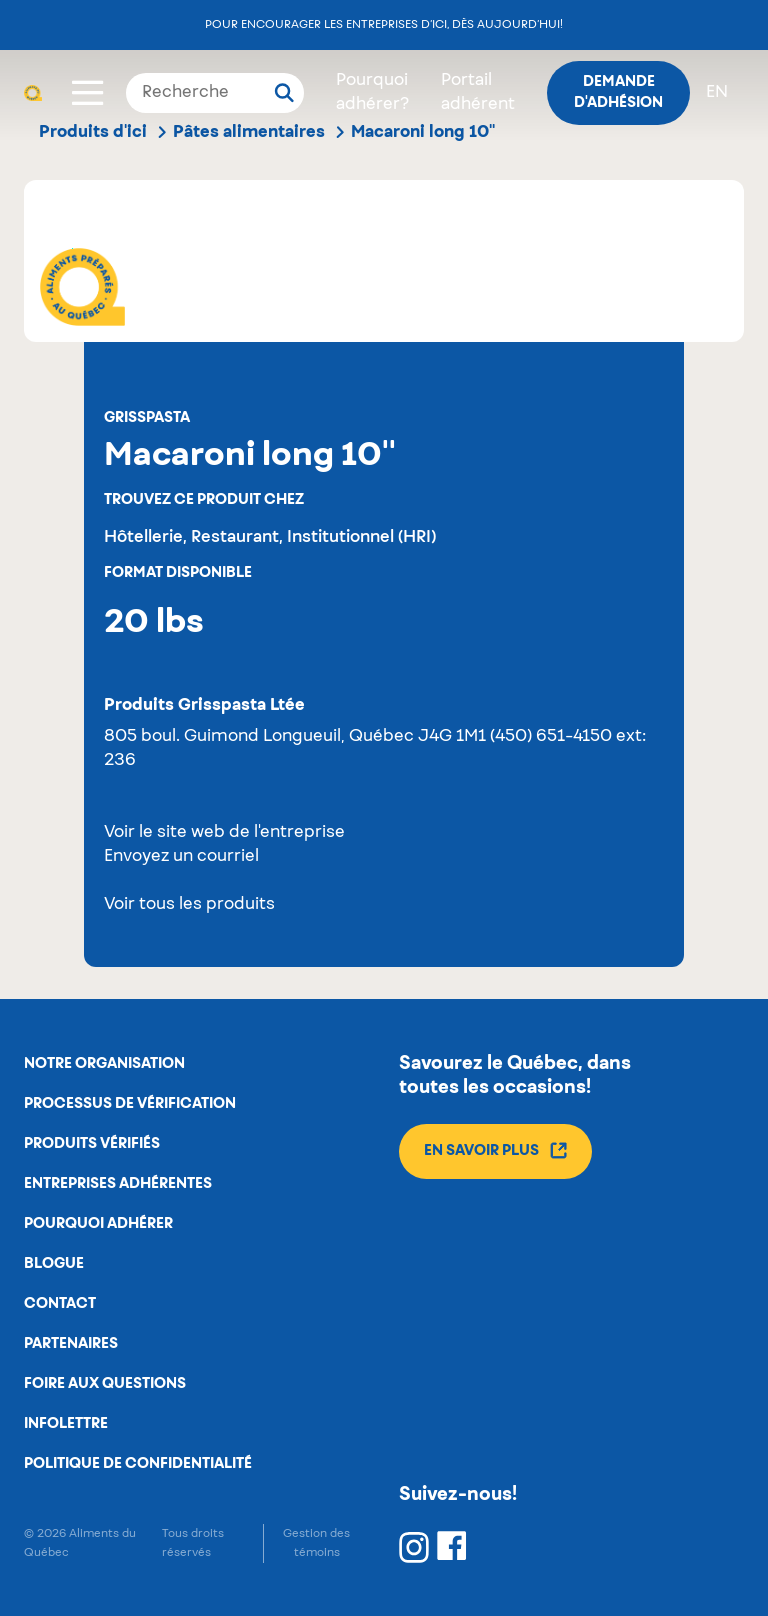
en (717, 93)
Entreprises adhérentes (118, 1184)
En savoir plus (495, 1150)
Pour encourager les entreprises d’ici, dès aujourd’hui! (384, 24)
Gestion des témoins (316, 1543)
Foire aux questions (105, 1384)
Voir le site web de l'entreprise (224, 833)
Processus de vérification (130, 1104)
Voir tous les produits (189, 905)
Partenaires (71, 1344)
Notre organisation (104, 1064)
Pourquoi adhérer (98, 1224)
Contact (60, 1304)
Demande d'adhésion (618, 92)
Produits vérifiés (92, 1144)
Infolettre (66, 1424)
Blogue (54, 1264)
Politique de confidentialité (138, 1464)
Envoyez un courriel (181, 857)
